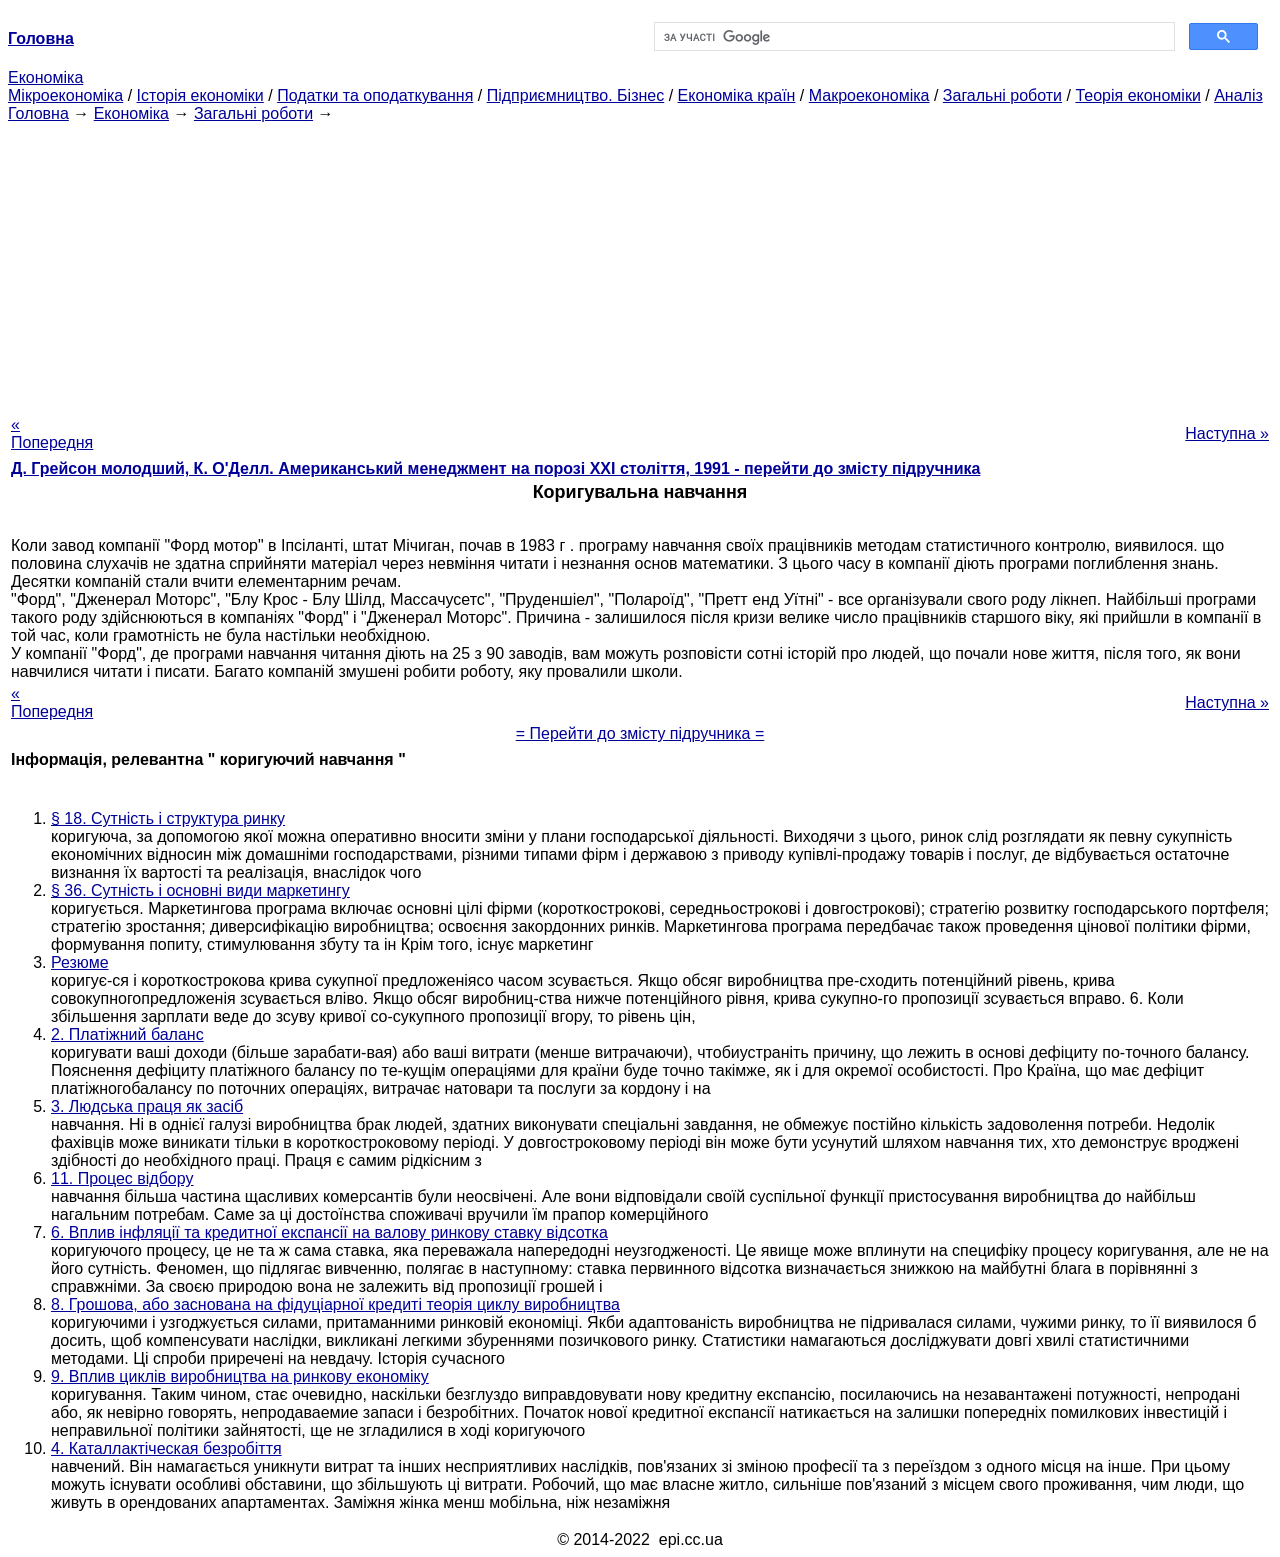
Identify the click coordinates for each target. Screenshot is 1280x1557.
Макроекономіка (869, 95)
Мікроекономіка (65, 95)
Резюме (80, 962)
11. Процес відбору (122, 1178)
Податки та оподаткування (375, 95)
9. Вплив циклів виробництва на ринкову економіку (240, 1376)
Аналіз (1238, 95)
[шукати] (912, 37)
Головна (38, 113)
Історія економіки (200, 95)
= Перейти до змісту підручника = (640, 733)
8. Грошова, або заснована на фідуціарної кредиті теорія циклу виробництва (335, 1304)
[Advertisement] (640, 263)
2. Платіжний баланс (127, 1034)
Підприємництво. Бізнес (576, 95)
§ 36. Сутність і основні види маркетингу (200, 890)
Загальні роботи (1002, 95)
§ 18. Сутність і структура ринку (168, 818)
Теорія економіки (1137, 95)
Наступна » (1227, 433)
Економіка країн (737, 95)
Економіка (45, 77)
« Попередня (52, 433)
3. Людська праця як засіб (147, 1106)
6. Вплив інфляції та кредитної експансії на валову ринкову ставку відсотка (329, 1232)
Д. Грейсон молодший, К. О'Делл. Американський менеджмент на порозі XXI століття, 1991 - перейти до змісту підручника (495, 468)
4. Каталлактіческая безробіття (166, 1448)
